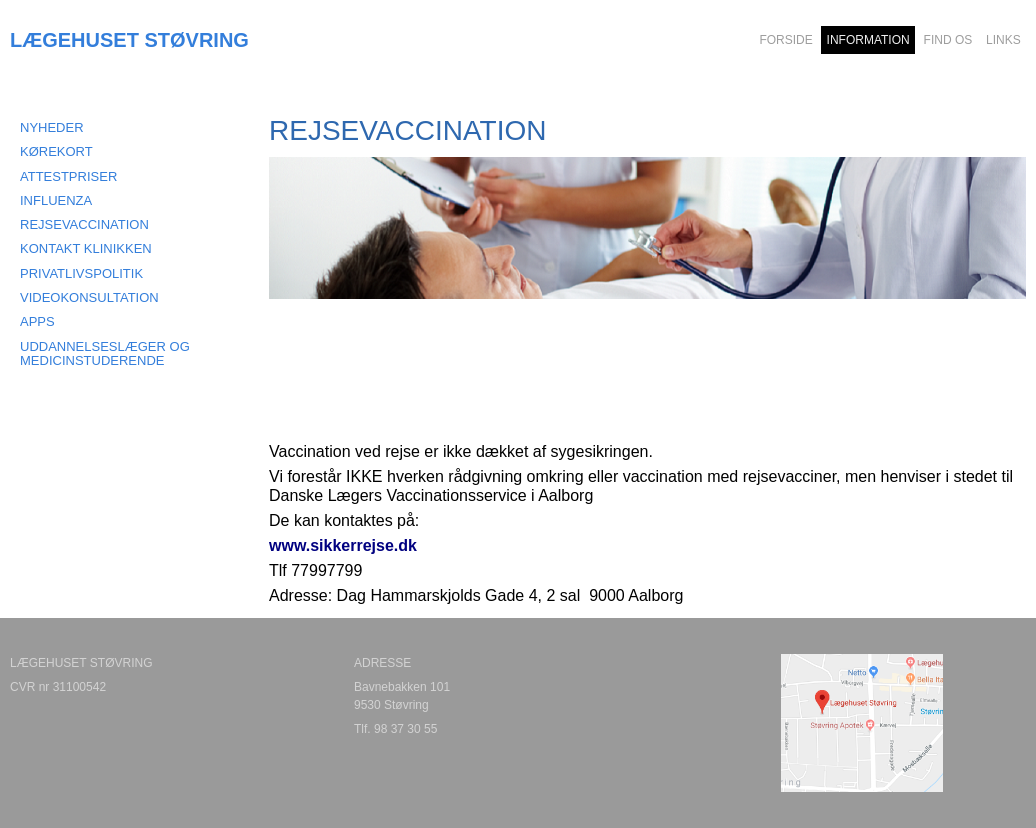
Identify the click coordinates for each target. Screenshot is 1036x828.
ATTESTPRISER (68, 176)
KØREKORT (56, 151)
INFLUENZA (56, 200)
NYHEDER (52, 127)
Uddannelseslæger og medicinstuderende (105, 353)
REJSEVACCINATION (84, 224)
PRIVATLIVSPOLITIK (81, 273)
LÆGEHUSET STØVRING (129, 40)
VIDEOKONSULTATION (89, 297)
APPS (37, 321)
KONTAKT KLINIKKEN (86, 248)
